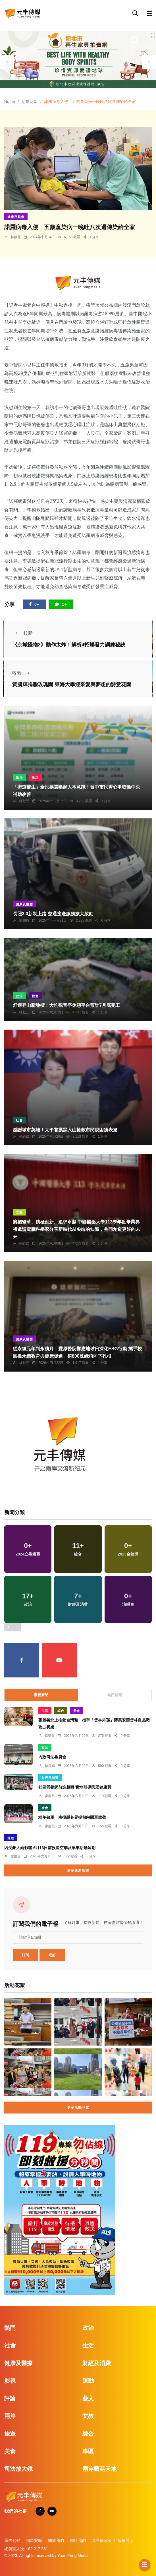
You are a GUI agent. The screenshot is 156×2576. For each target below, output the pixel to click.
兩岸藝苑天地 (99, 2469)
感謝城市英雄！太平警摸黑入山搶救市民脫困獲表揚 (65, 1129)
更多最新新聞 (78, 1870)
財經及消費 (50, 1777)
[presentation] (7, 62)
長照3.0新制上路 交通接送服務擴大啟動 (53, 913)
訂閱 (25, 1955)
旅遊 (35, 996)
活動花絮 (30, 101)
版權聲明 (126, 2540)
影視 (10, 2381)
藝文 (88, 2398)
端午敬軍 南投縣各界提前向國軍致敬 (72, 1817)
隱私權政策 (102, 2540)
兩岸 (10, 2416)
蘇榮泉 (50, 1736)
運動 (10, 1838)
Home (9, 101)
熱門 (10, 2328)
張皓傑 (24, 1136)
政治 (19, 777)
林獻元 (16, 237)
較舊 (22, 673)
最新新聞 (41, 1695)
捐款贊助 (34, 2540)
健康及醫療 (15, 217)
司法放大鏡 (18, 2469)
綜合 (60, 1710)
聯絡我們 (78, 2540)
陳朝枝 (24, 920)
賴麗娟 (50, 1766)
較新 (22, 633)
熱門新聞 (114, 1695)
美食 (76, 1710)
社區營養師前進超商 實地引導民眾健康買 (74, 1787)
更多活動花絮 (78, 2108)
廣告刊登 (12, 2540)
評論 (10, 2398)
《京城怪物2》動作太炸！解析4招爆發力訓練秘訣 (68, 645)
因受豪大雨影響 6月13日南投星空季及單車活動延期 (49, 1847)
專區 (88, 2451)
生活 (35, 777)
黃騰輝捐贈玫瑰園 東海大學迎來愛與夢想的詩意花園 (71, 684)
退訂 (52, 1955)
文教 (19, 1212)
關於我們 (56, 2540)
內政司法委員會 (52, 1757)
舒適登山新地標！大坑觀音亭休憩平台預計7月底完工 (66, 1005)
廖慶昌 (50, 1796)
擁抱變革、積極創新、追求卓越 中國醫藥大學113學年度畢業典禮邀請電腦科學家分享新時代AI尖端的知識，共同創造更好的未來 (76, 1229)
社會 (19, 1120)
